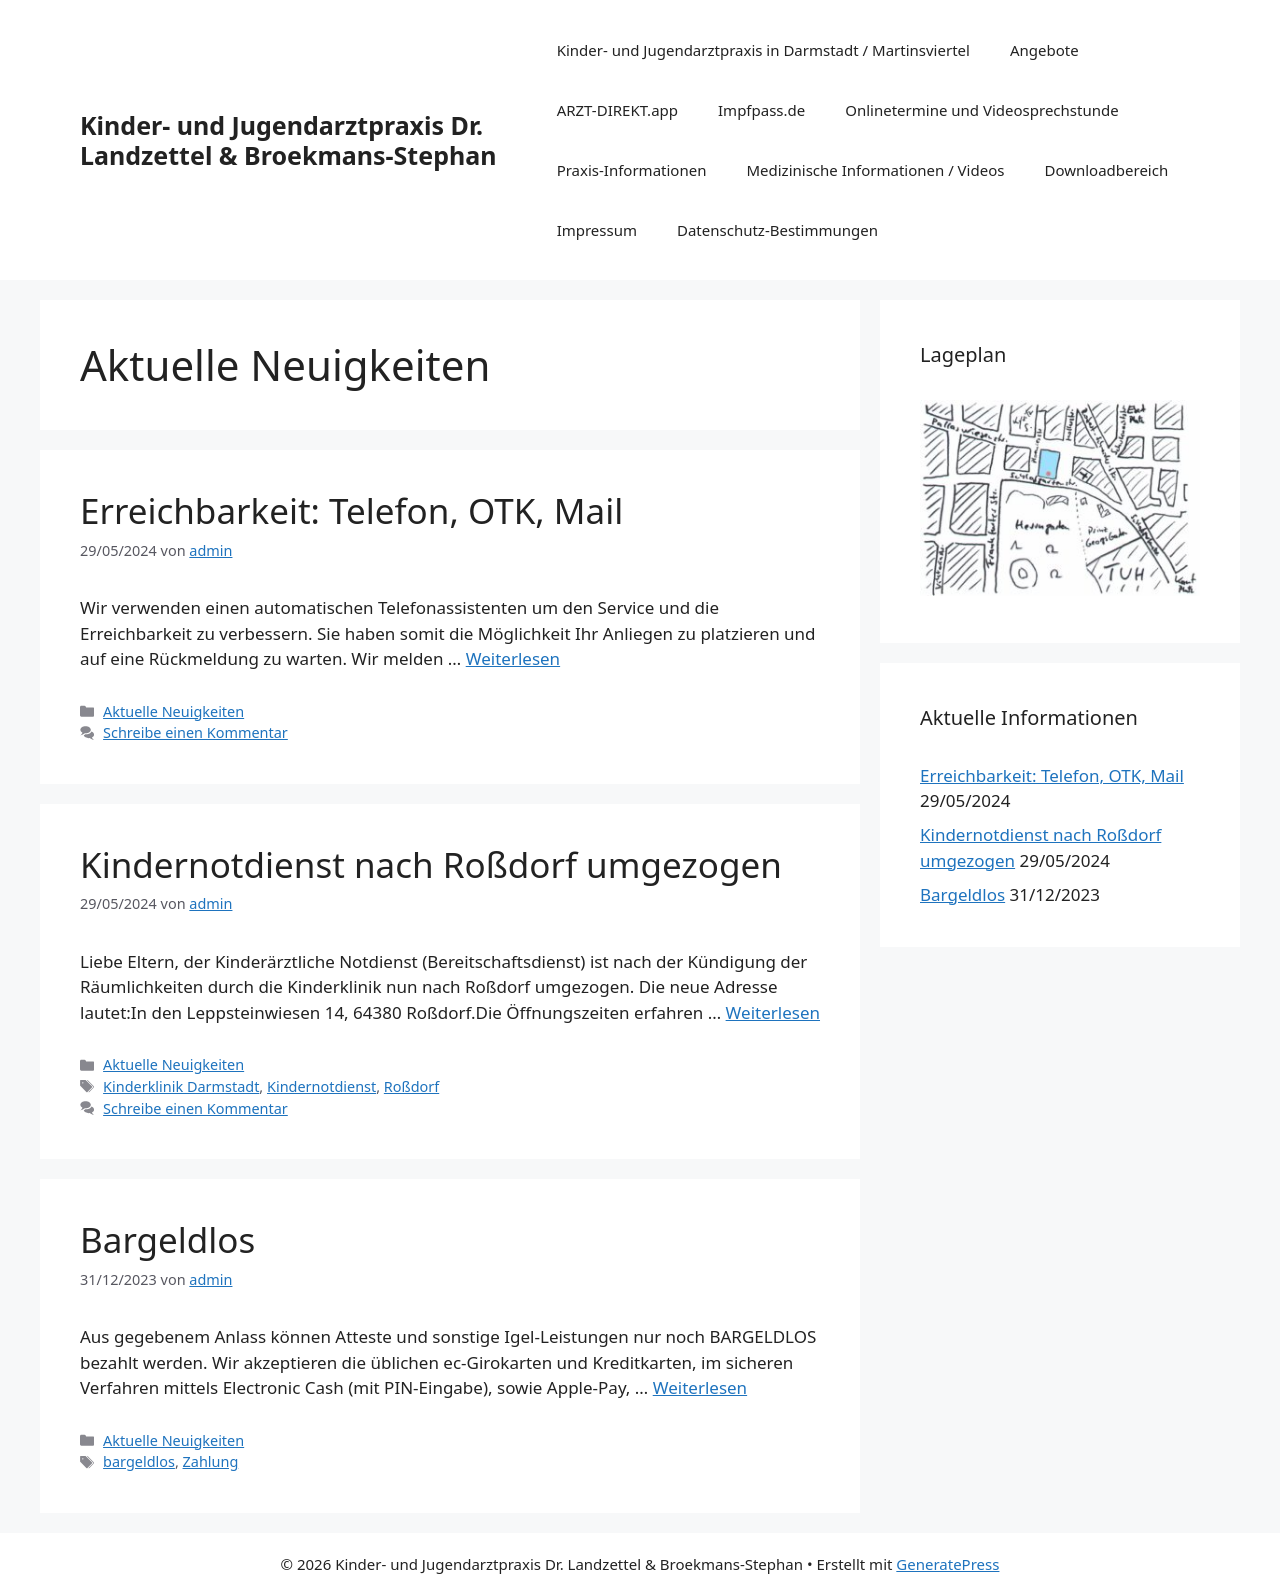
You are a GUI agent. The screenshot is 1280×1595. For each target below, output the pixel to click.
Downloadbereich (1106, 170)
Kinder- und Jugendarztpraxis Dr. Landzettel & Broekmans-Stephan (288, 140)
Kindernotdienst (321, 1086)
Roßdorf (411, 1086)
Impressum (597, 230)
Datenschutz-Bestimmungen (777, 230)
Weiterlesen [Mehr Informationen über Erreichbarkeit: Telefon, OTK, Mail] (513, 658)
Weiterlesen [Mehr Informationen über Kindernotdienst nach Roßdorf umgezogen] (773, 1012)
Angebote (1044, 50)
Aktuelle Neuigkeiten (173, 711)
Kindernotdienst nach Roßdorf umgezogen (431, 864)
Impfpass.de (761, 110)
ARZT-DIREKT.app (617, 110)
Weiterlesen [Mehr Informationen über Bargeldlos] (700, 1387)
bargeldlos (139, 1461)
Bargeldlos (167, 1239)
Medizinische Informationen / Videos (875, 170)
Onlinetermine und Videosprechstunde (981, 110)
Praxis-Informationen (632, 170)
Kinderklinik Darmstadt (181, 1086)
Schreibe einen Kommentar (195, 732)
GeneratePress (947, 1564)
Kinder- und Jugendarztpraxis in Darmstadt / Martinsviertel (763, 50)
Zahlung (211, 1461)
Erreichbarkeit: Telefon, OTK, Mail (351, 510)
